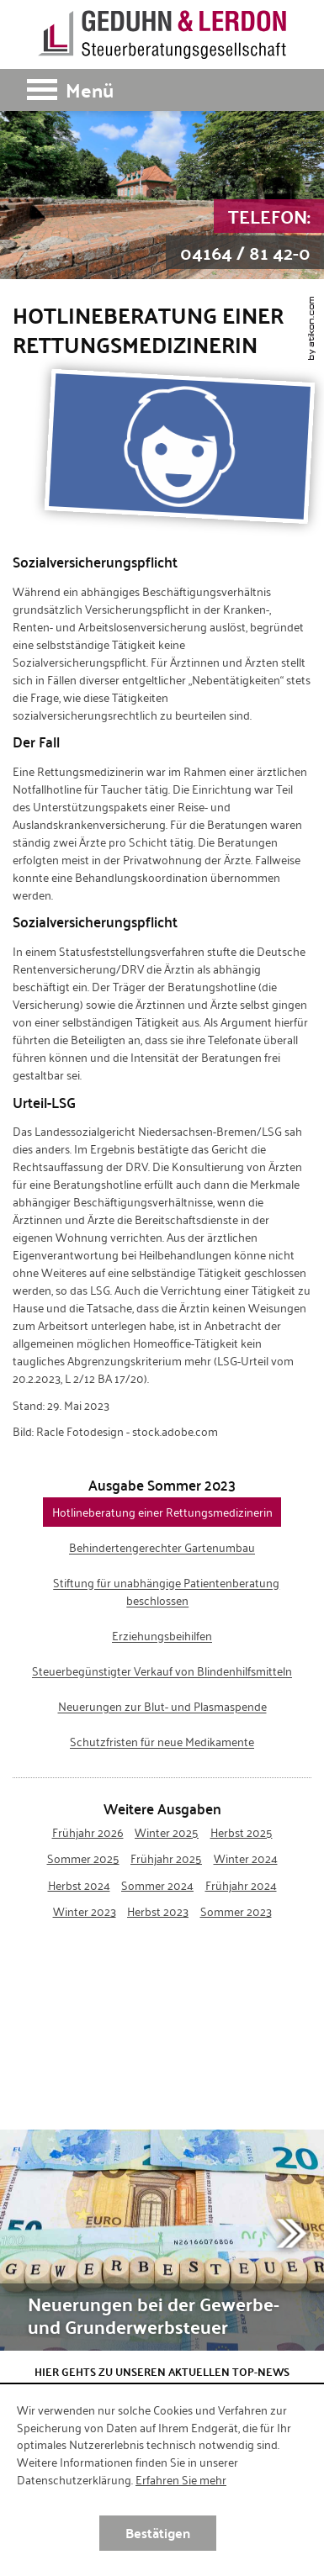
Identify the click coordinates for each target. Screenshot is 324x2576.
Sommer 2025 (83, 1858)
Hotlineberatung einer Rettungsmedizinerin (162, 1512)
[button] (162, 90)
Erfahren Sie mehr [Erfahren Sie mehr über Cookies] (180, 2479)
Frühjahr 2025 (166, 1858)
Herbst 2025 (241, 1832)
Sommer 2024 (157, 1885)
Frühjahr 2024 (241, 1885)
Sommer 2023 (236, 1911)
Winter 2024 (246, 1858)
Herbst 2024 (79, 1885)
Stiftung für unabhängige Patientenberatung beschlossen (166, 1592)
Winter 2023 (84, 1911)
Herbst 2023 (158, 1911)
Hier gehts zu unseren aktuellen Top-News (162, 2371)
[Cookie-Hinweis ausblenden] (157, 2533)
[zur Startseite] (162, 34)
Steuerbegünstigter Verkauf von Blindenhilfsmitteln (162, 1671)
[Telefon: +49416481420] (245, 235)
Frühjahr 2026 (88, 1832)
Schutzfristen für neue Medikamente (162, 1742)
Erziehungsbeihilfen (162, 1636)
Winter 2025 (167, 1832)
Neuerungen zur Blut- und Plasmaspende (162, 1707)
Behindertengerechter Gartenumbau (162, 1548)
